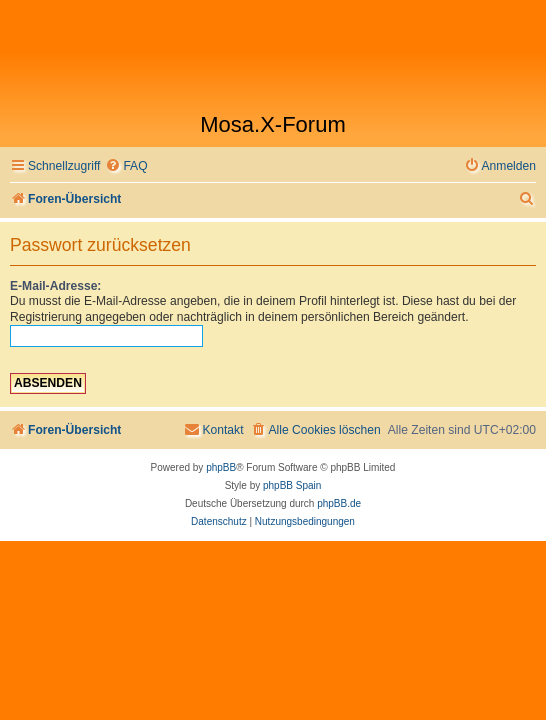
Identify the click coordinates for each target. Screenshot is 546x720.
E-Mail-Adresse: (55, 286)
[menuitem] (126, 166)
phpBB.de (339, 503)
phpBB (221, 467)
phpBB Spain (292, 485)
